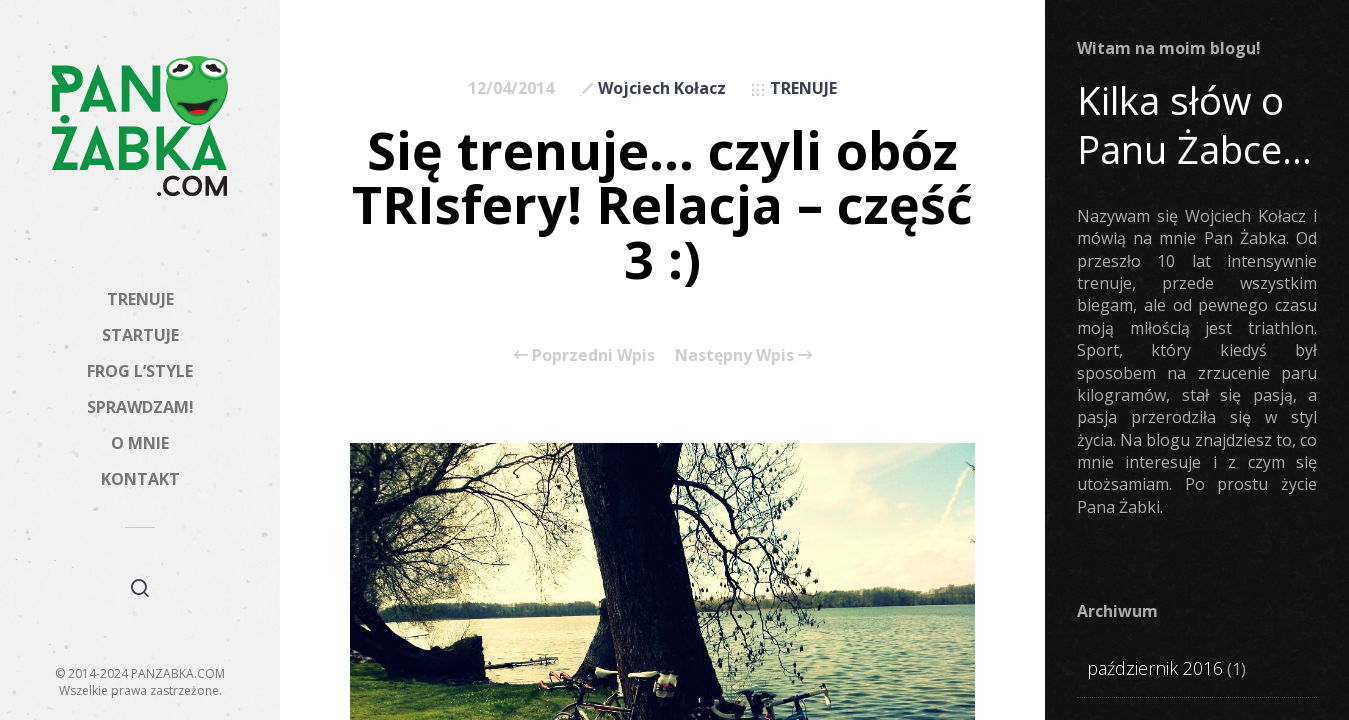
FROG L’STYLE (140, 371)
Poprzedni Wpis (584, 355)
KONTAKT (140, 479)
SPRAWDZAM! (140, 407)
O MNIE (140, 443)
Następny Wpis (743, 355)
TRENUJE (140, 299)
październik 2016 (1155, 668)
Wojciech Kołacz (662, 88)
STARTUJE (140, 335)
